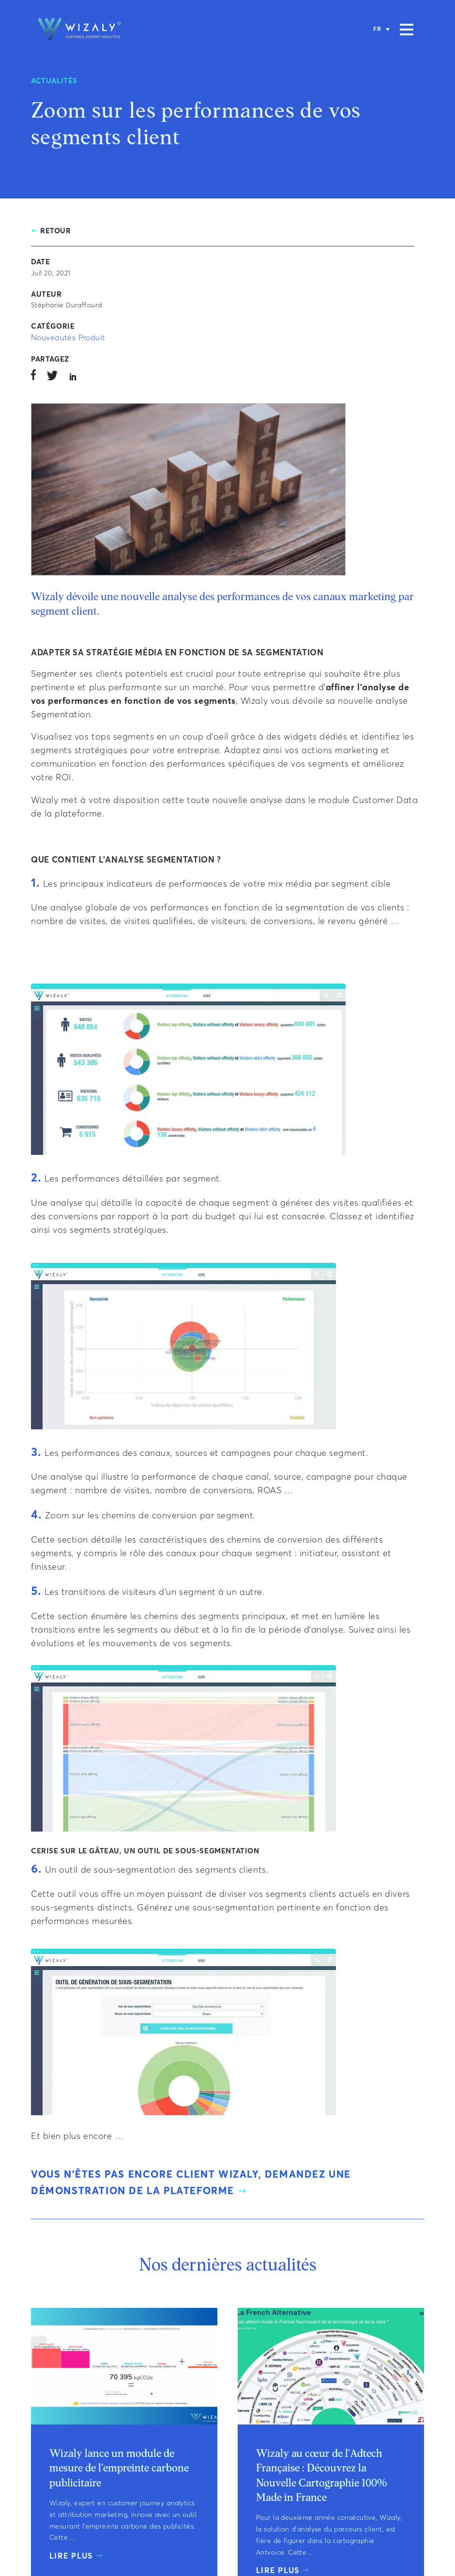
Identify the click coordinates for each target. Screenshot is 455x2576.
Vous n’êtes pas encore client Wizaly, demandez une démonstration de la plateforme (191, 2183)
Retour (55, 231)
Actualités (54, 81)
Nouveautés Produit (68, 338)
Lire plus (71, 2556)
